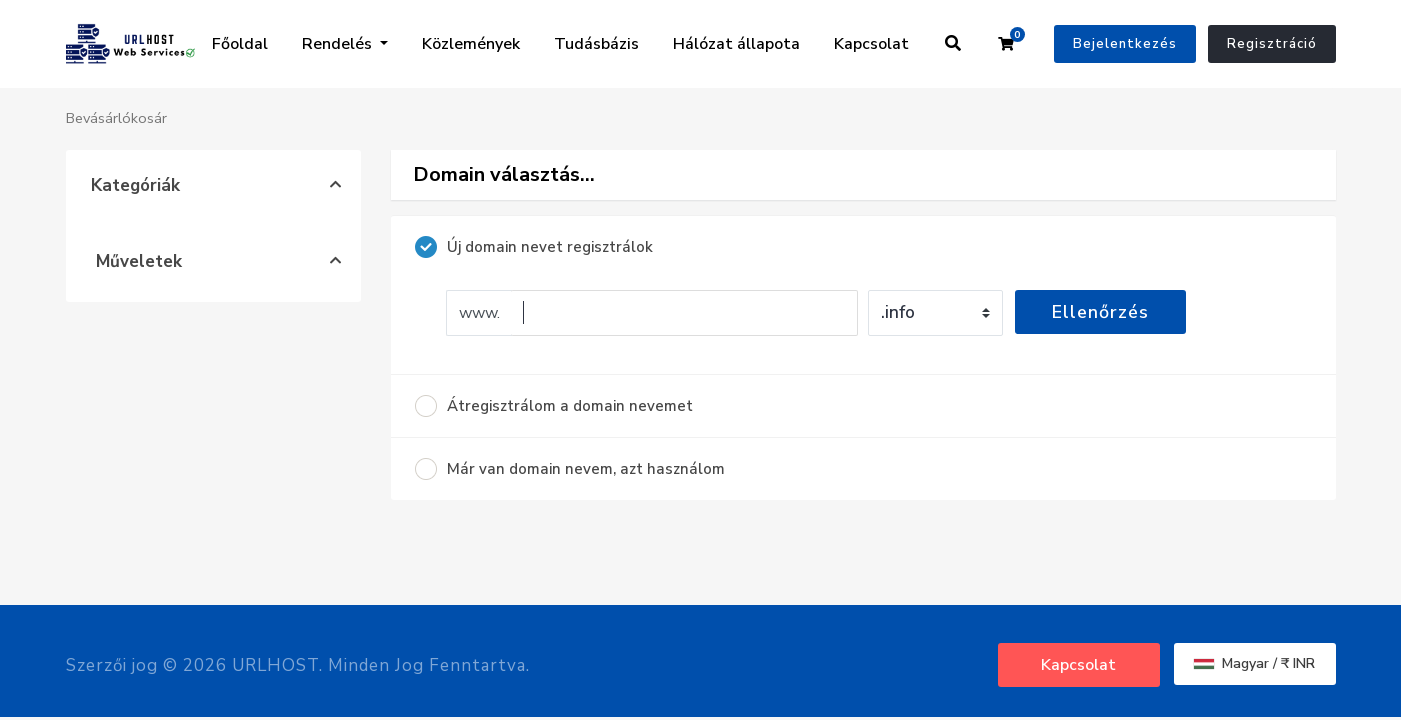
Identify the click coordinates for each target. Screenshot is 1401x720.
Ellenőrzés (1100, 312)
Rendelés (339, 44)
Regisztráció (1272, 44)
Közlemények (471, 44)
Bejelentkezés (1125, 44)
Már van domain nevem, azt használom (570, 469)
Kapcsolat (871, 44)
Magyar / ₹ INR (1254, 663)
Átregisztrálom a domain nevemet (554, 406)
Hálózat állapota (736, 44)
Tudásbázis (596, 44)
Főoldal (240, 44)
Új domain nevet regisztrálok (534, 247)
